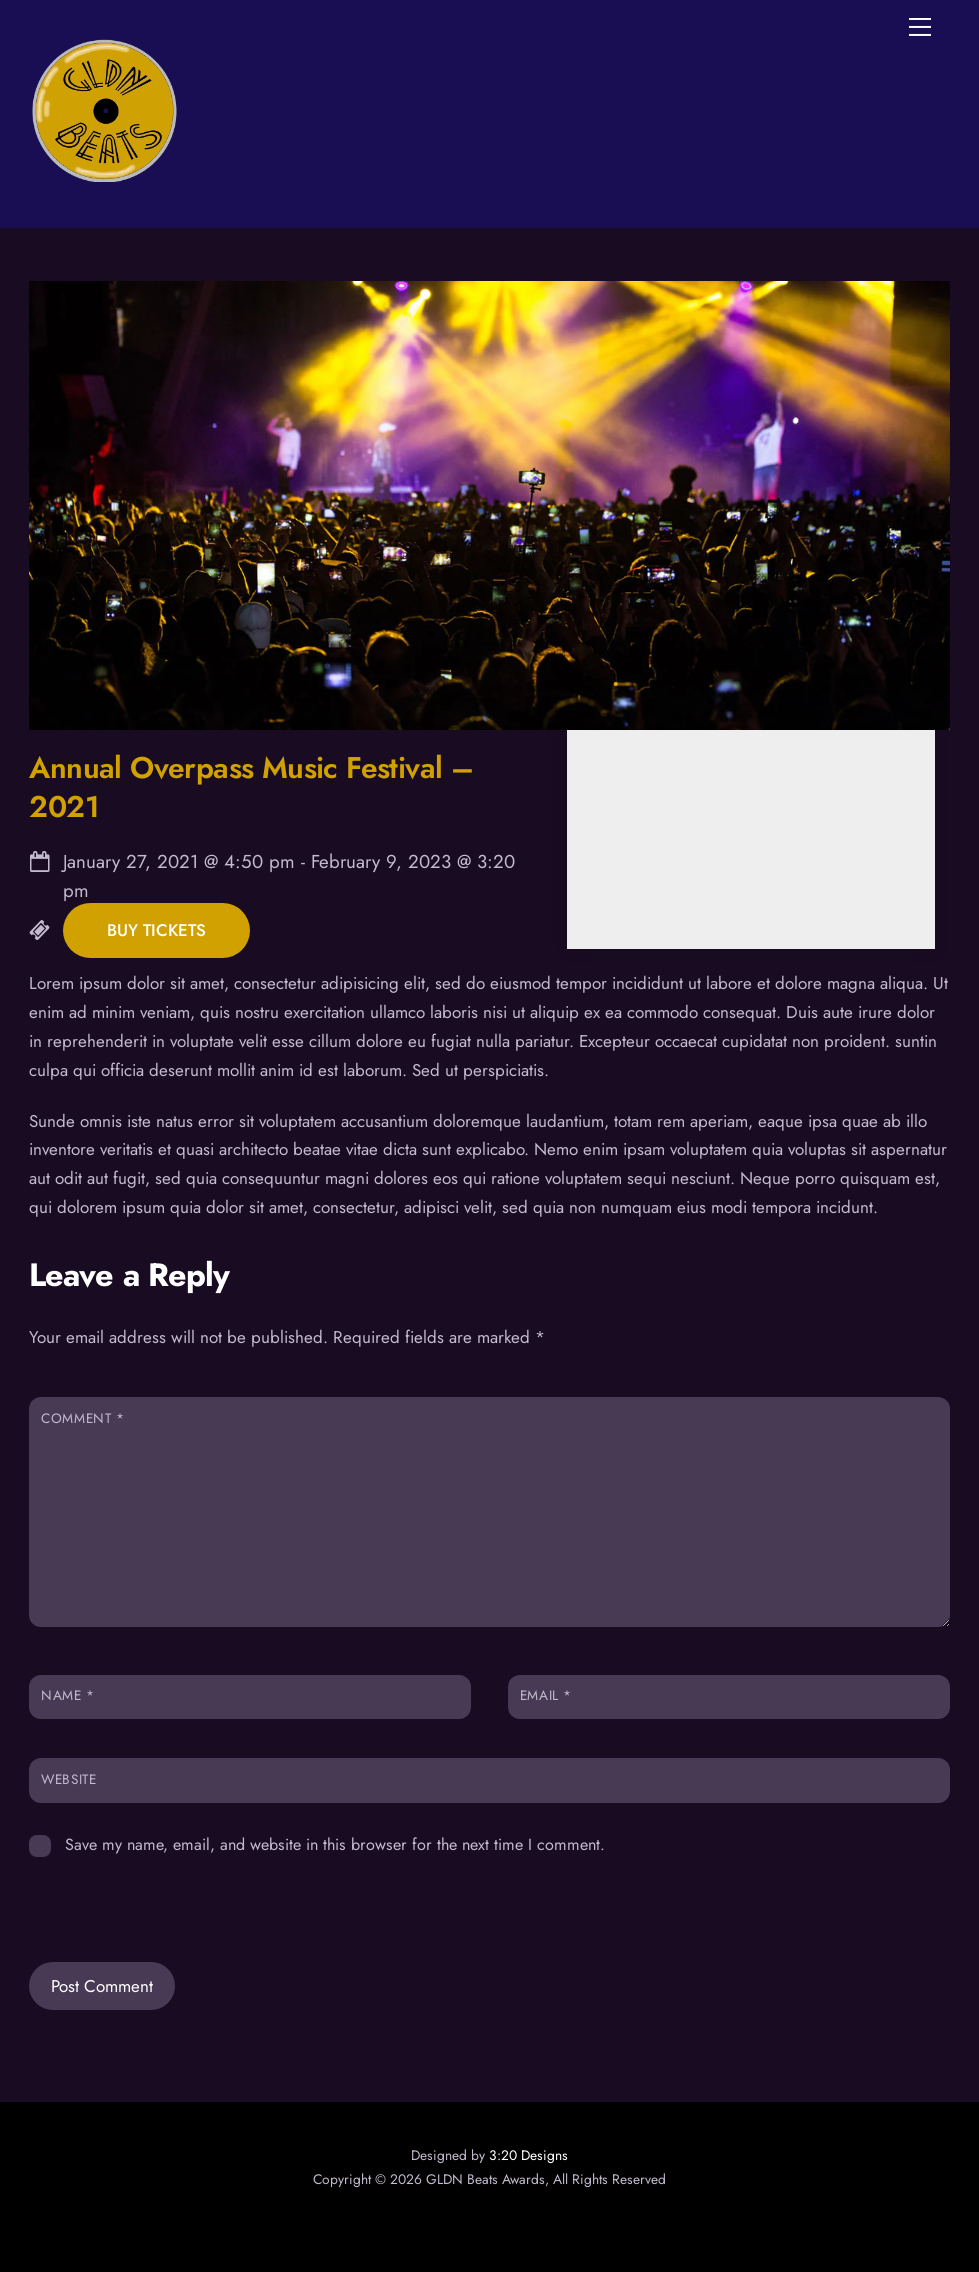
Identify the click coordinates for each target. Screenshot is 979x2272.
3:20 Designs (528, 2155)
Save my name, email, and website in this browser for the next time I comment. (335, 1844)
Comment (82, 1418)
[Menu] (920, 27)
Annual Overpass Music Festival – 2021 (251, 787)
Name (67, 1695)
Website (68, 1779)
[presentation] (166, 1895)
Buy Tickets (156, 931)
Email (546, 1695)
